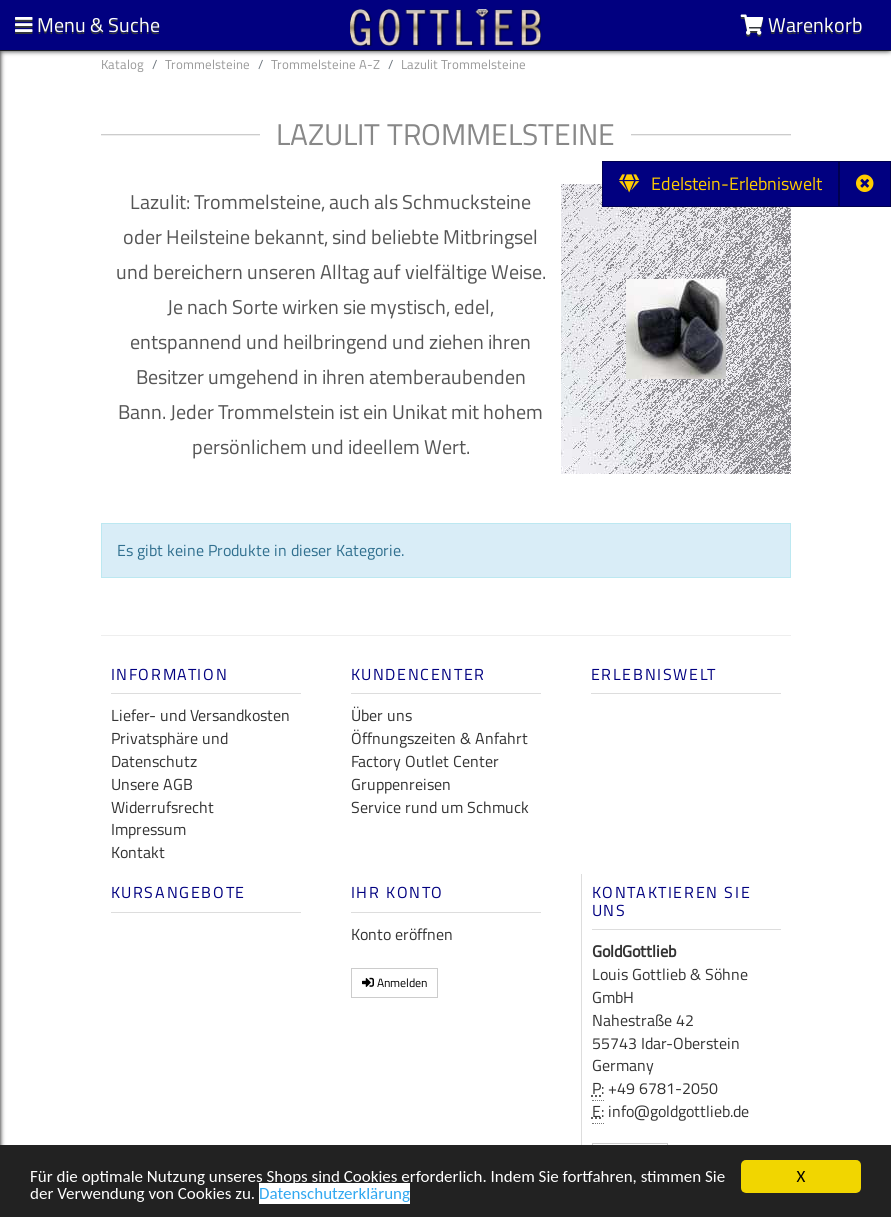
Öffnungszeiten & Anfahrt (439, 738)
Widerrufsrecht (162, 807)
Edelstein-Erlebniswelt (720, 183)
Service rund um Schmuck (440, 807)
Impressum (148, 829)
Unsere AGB (152, 784)
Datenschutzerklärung (334, 1196)
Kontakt (138, 852)
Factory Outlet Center (425, 761)
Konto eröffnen (402, 934)
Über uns (381, 715)
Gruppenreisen (401, 784)
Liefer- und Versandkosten (200, 715)
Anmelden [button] (394, 982)
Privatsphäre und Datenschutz (169, 749)
